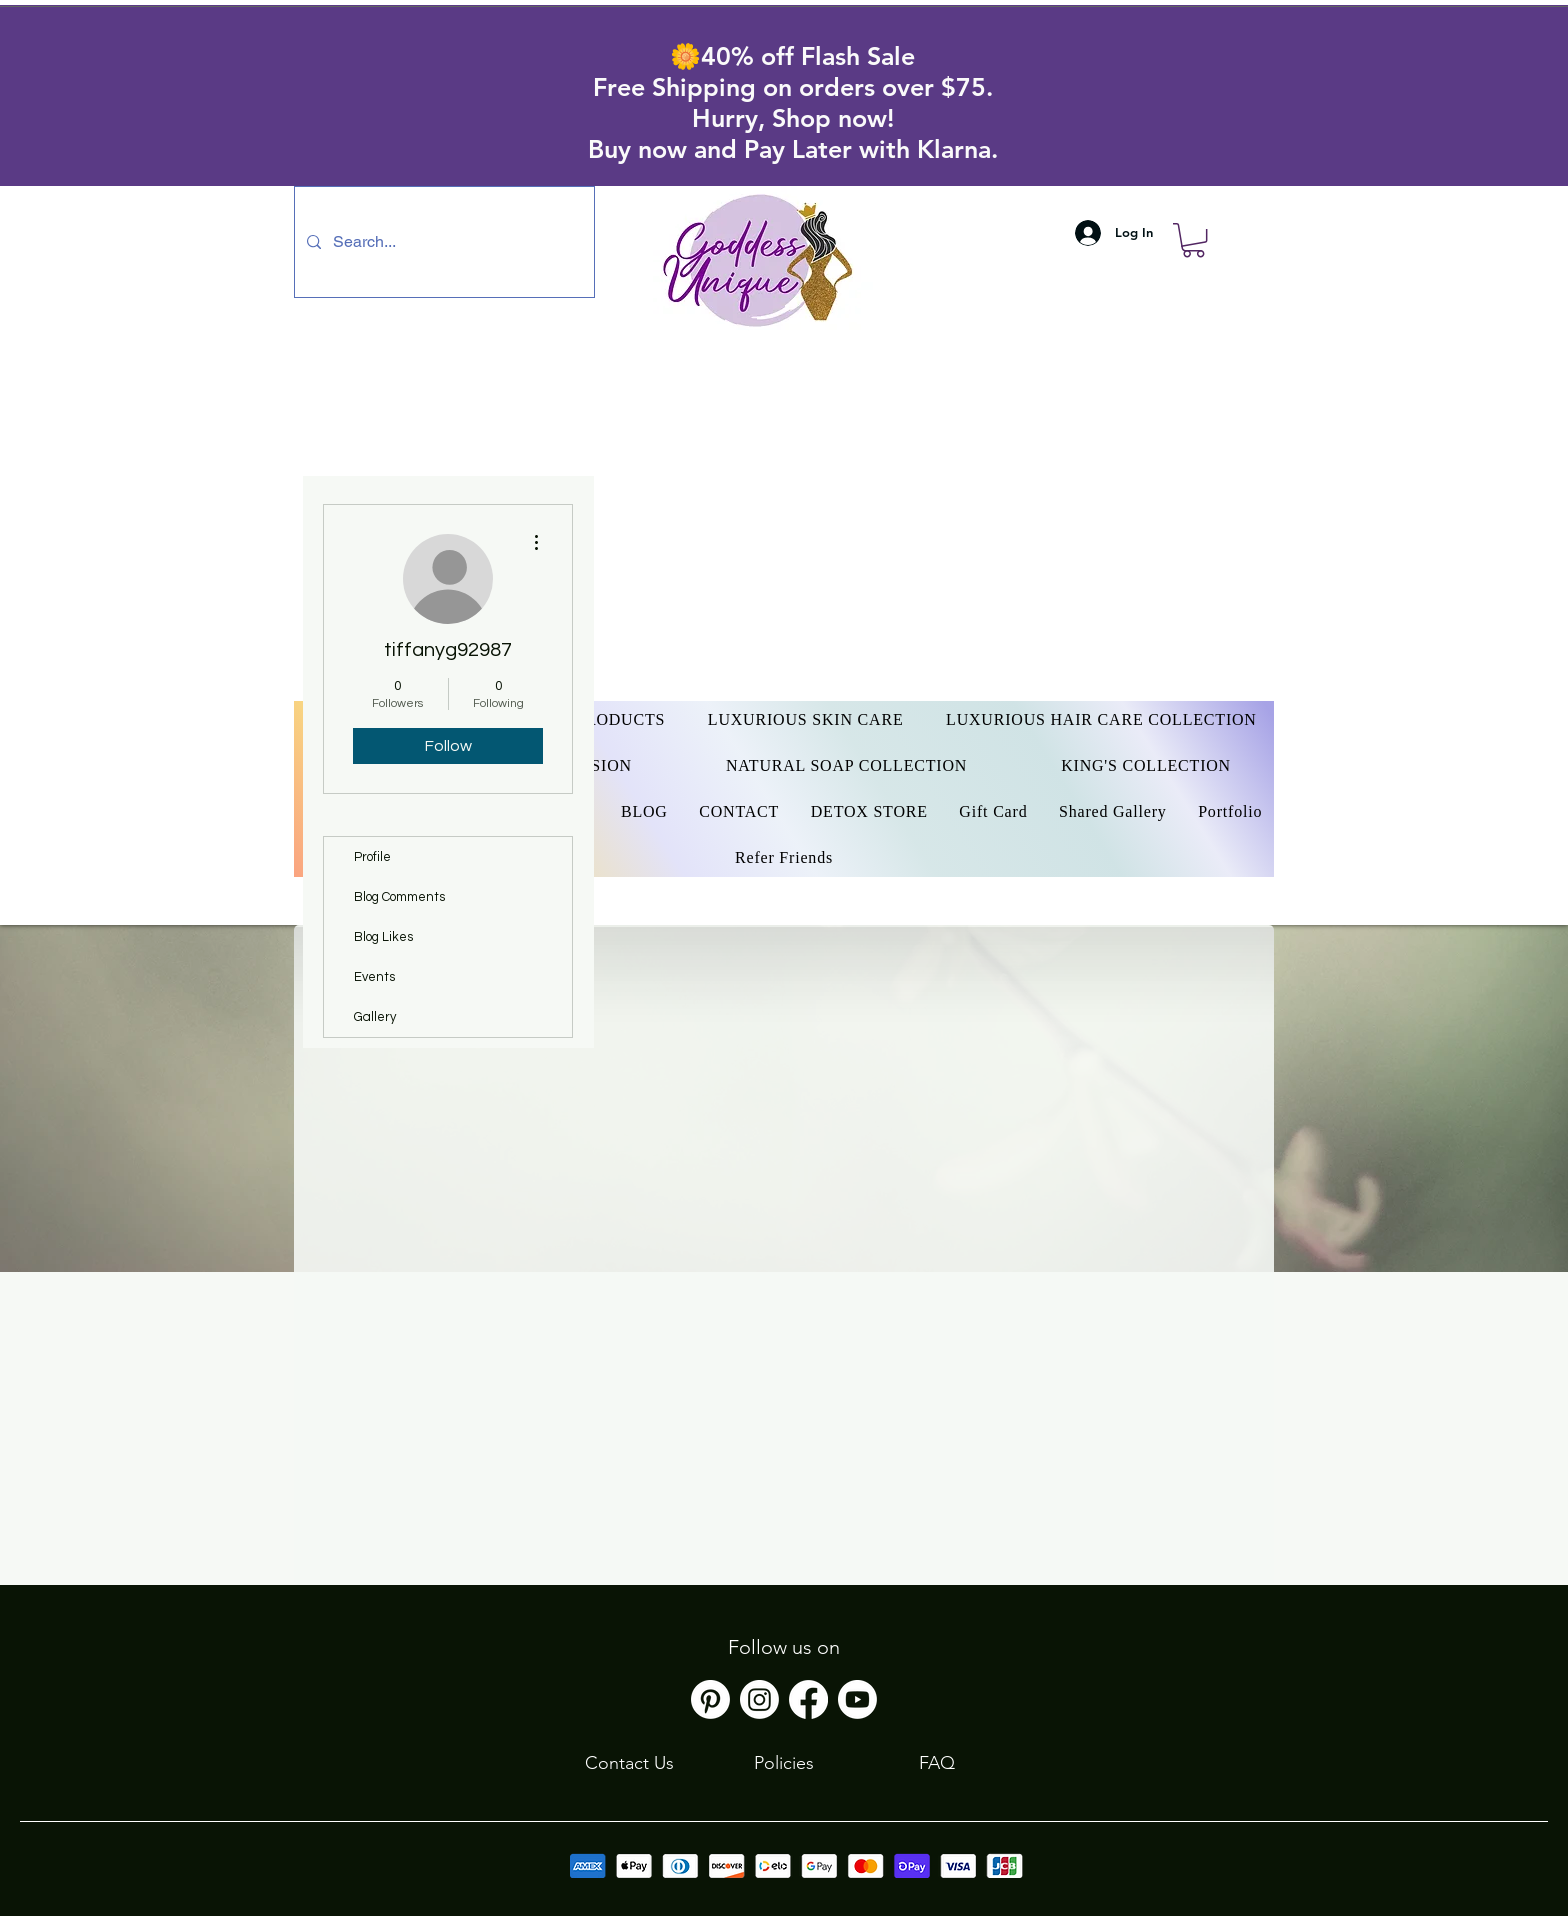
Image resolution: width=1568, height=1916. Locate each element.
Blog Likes (383, 937)
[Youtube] (857, 1699)
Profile (372, 857)
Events (374, 977)
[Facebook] (808, 1699)
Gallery (375, 1017)
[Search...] (442, 242)
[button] (1193, 240)
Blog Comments (399, 897)
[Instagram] (759, 1699)
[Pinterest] (710, 1699)
